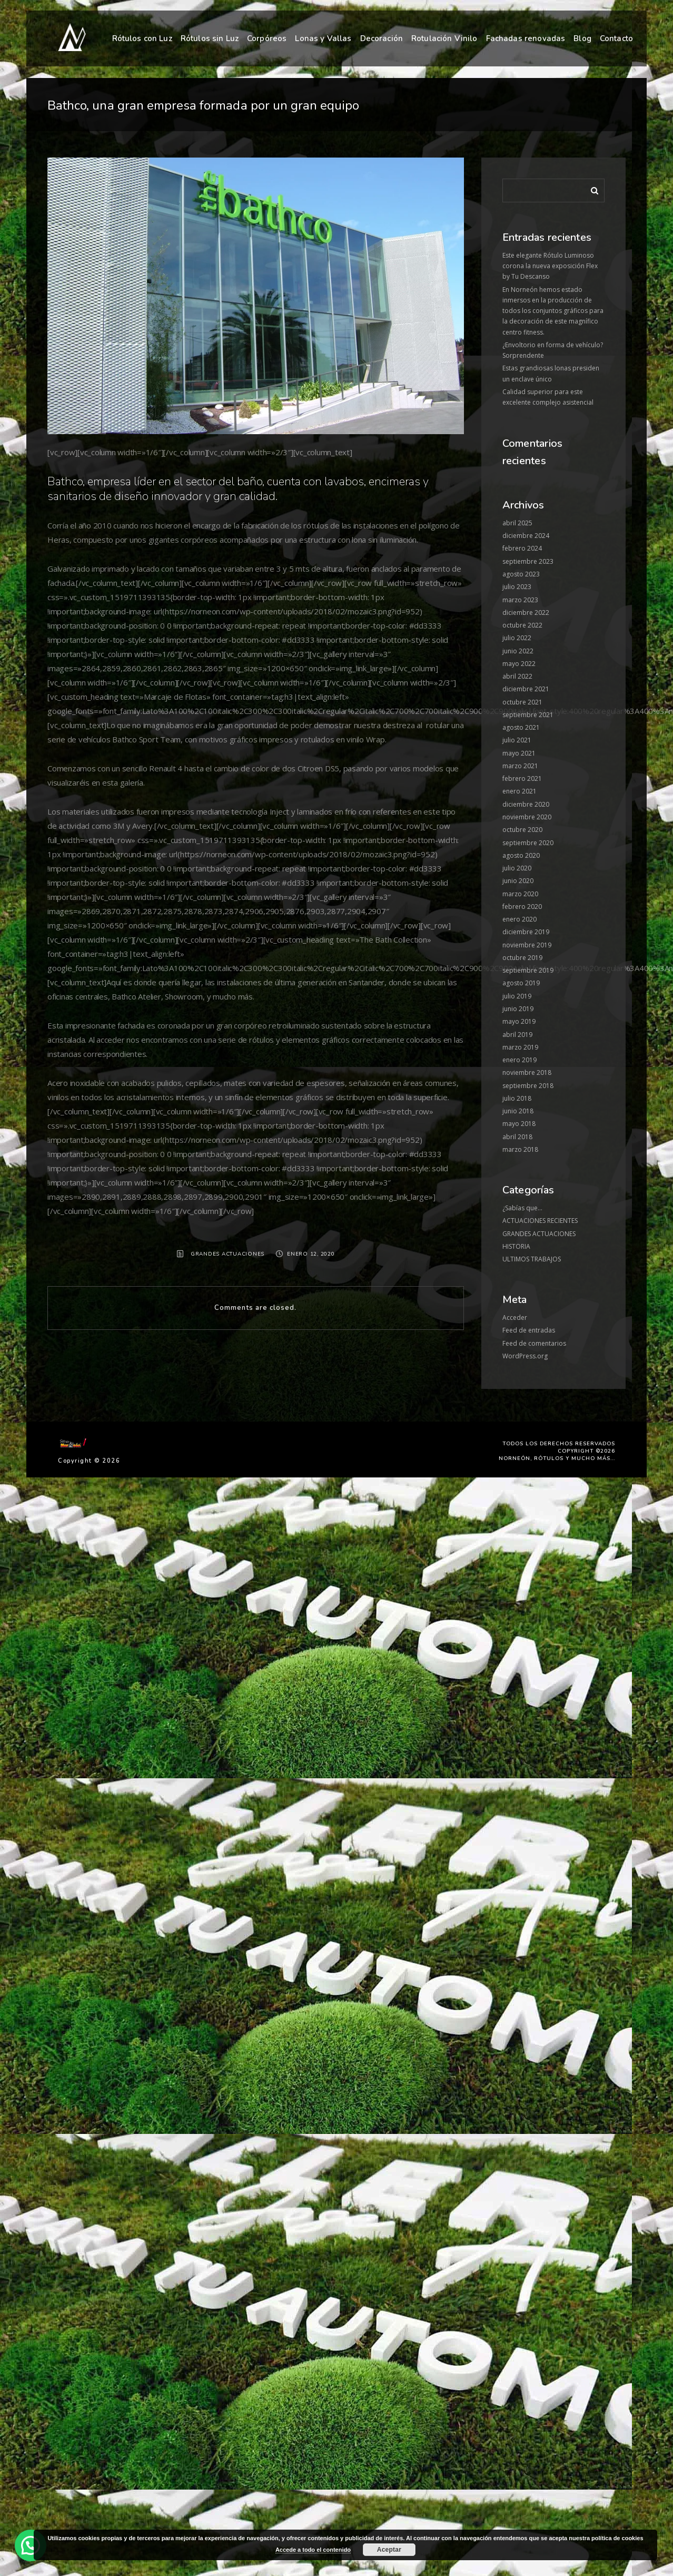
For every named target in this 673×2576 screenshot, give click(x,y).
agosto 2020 (521, 855)
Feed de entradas (528, 1330)
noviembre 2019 (526, 945)
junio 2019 (517, 1008)
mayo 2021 (519, 753)
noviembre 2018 (526, 1072)
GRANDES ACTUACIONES (227, 1254)
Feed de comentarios (534, 1343)
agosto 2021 (521, 727)
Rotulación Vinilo (444, 38)
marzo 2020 (520, 893)
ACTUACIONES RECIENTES (540, 1220)
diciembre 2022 (525, 612)
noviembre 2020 (526, 816)
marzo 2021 (520, 765)
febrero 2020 (522, 906)
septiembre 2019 (527, 970)
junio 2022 (517, 651)
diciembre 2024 (525, 535)
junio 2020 (517, 880)
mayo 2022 (519, 663)
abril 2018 (517, 1136)
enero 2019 (519, 1059)
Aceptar (389, 2549)
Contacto (616, 38)
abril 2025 (517, 522)
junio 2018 (517, 1110)
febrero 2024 (522, 548)
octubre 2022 (522, 625)
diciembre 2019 (525, 931)
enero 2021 (519, 791)
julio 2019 (516, 996)
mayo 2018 (519, 1123)
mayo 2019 (519, 1021)
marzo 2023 (520, 599)
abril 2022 (517, 676)
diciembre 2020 (525, 804)
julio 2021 (516, 740)
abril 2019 (517, 1034)
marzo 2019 (520, 1047)
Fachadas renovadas (526, 38)
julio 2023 (516, 586)
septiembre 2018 (527, 1085)
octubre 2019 (522, 957)
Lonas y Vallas (323, 38)
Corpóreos (266, 38)
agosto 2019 (521, 982)
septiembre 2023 (527, 561)
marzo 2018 (520, 1149)
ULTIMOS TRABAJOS (531, 1259)
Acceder (514, 1317)
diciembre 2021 (525, 688)
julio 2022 (516, 637)
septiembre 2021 (527, 714)
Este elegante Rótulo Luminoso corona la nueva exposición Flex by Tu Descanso (550, 266)
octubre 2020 (522, 829)
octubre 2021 (522, 702)
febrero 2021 (522, 778)
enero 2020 (519, 919)
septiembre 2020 (527, 842)
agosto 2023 (521, 574)
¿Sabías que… (522, 1207)
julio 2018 (516, 1098)
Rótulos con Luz (142, 38)
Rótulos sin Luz (210, 38)
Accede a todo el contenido (313, 2549)
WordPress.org (525, 1355)
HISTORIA (516, 1246)
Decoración (381, 38)
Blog (582, 38)
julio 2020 (516, 868)
